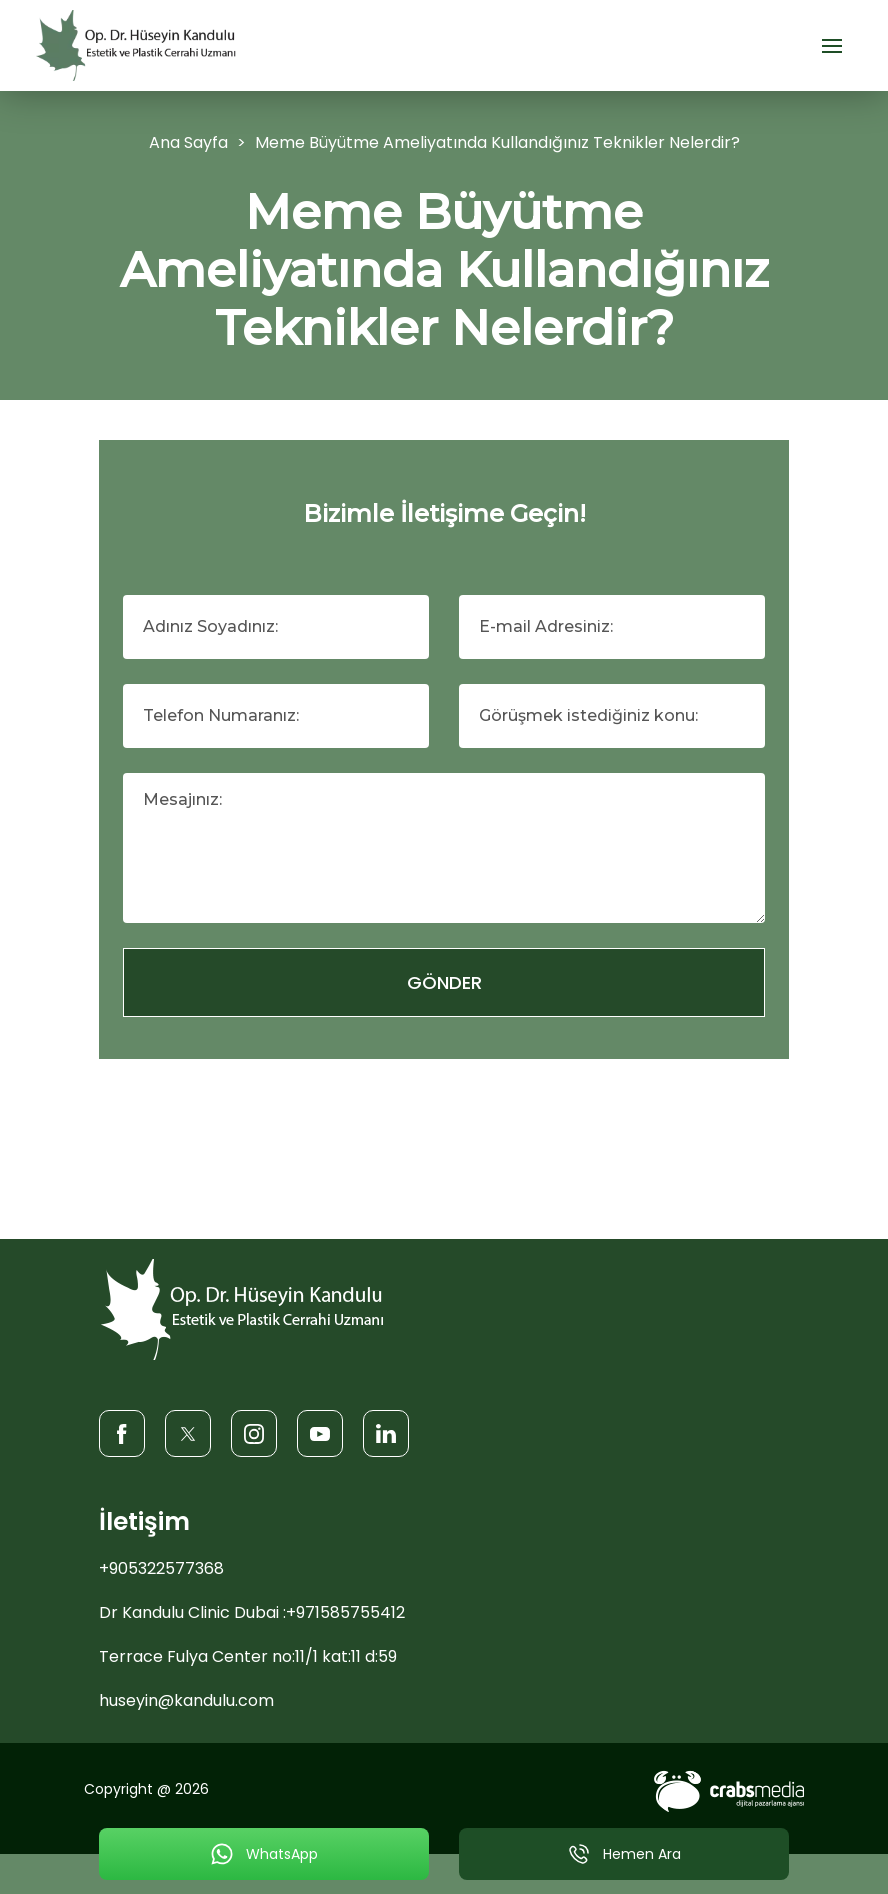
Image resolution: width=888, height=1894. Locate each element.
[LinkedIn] (386, 1432)
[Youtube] (320, 1432)
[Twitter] (188, 1432)
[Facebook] (122, 1432)
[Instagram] (254, 1432)
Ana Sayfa (188, 142)
